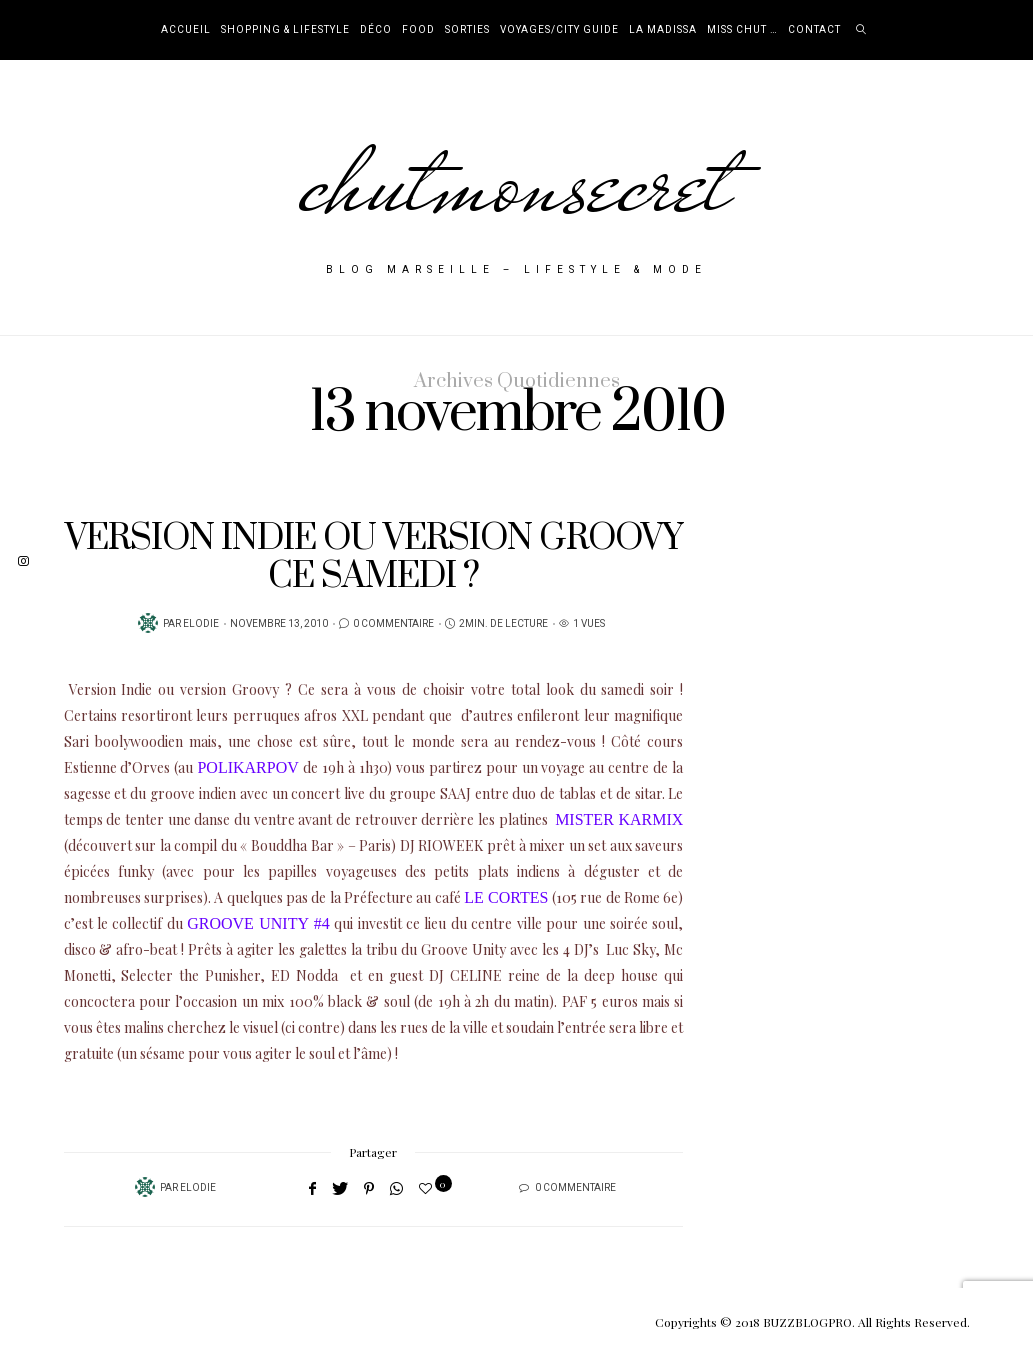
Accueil (186, 30)
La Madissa (663, 30)
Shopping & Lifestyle (285, 30)
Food (418, 30)
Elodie (201, 624)
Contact (814, 30)
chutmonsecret (516, 182)
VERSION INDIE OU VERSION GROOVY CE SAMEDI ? (373, 557)
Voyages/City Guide (559, 30)
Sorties (467, 30)
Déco (376, 30)
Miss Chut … (742, 30)
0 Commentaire (393, 624)
